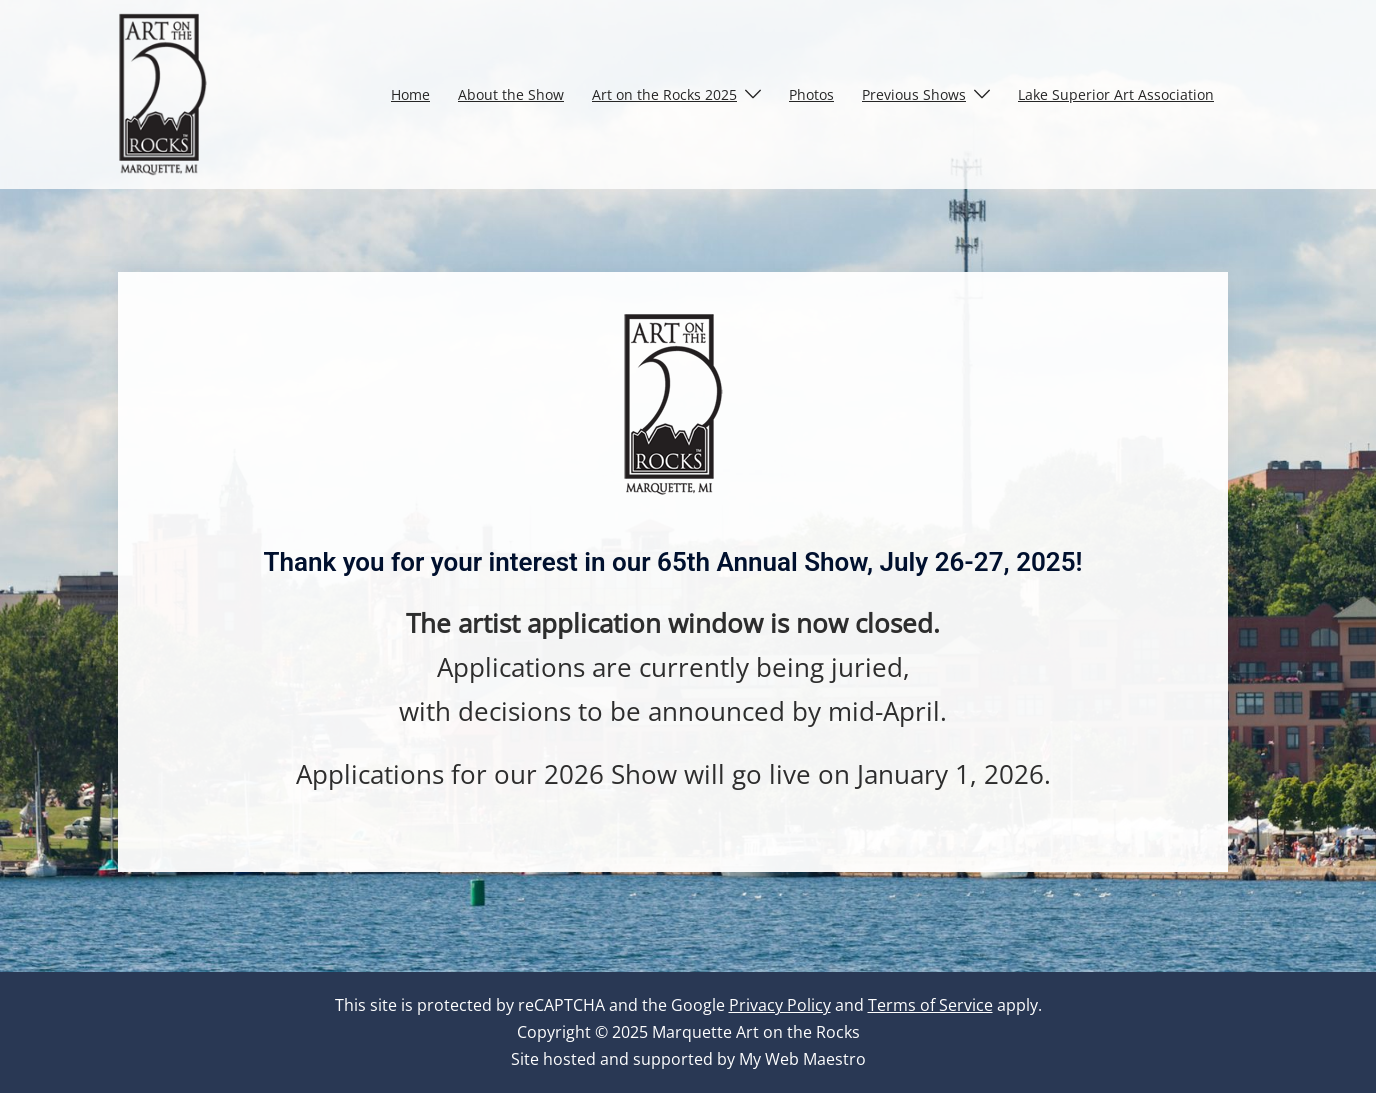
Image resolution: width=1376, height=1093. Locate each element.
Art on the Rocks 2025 (664, 94)
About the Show (511, 94)
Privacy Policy (780, 1005)
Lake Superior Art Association (1116, 94)
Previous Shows (914, 94)
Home (410, 94)
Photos (811, 94)
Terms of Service (930, 1005)
